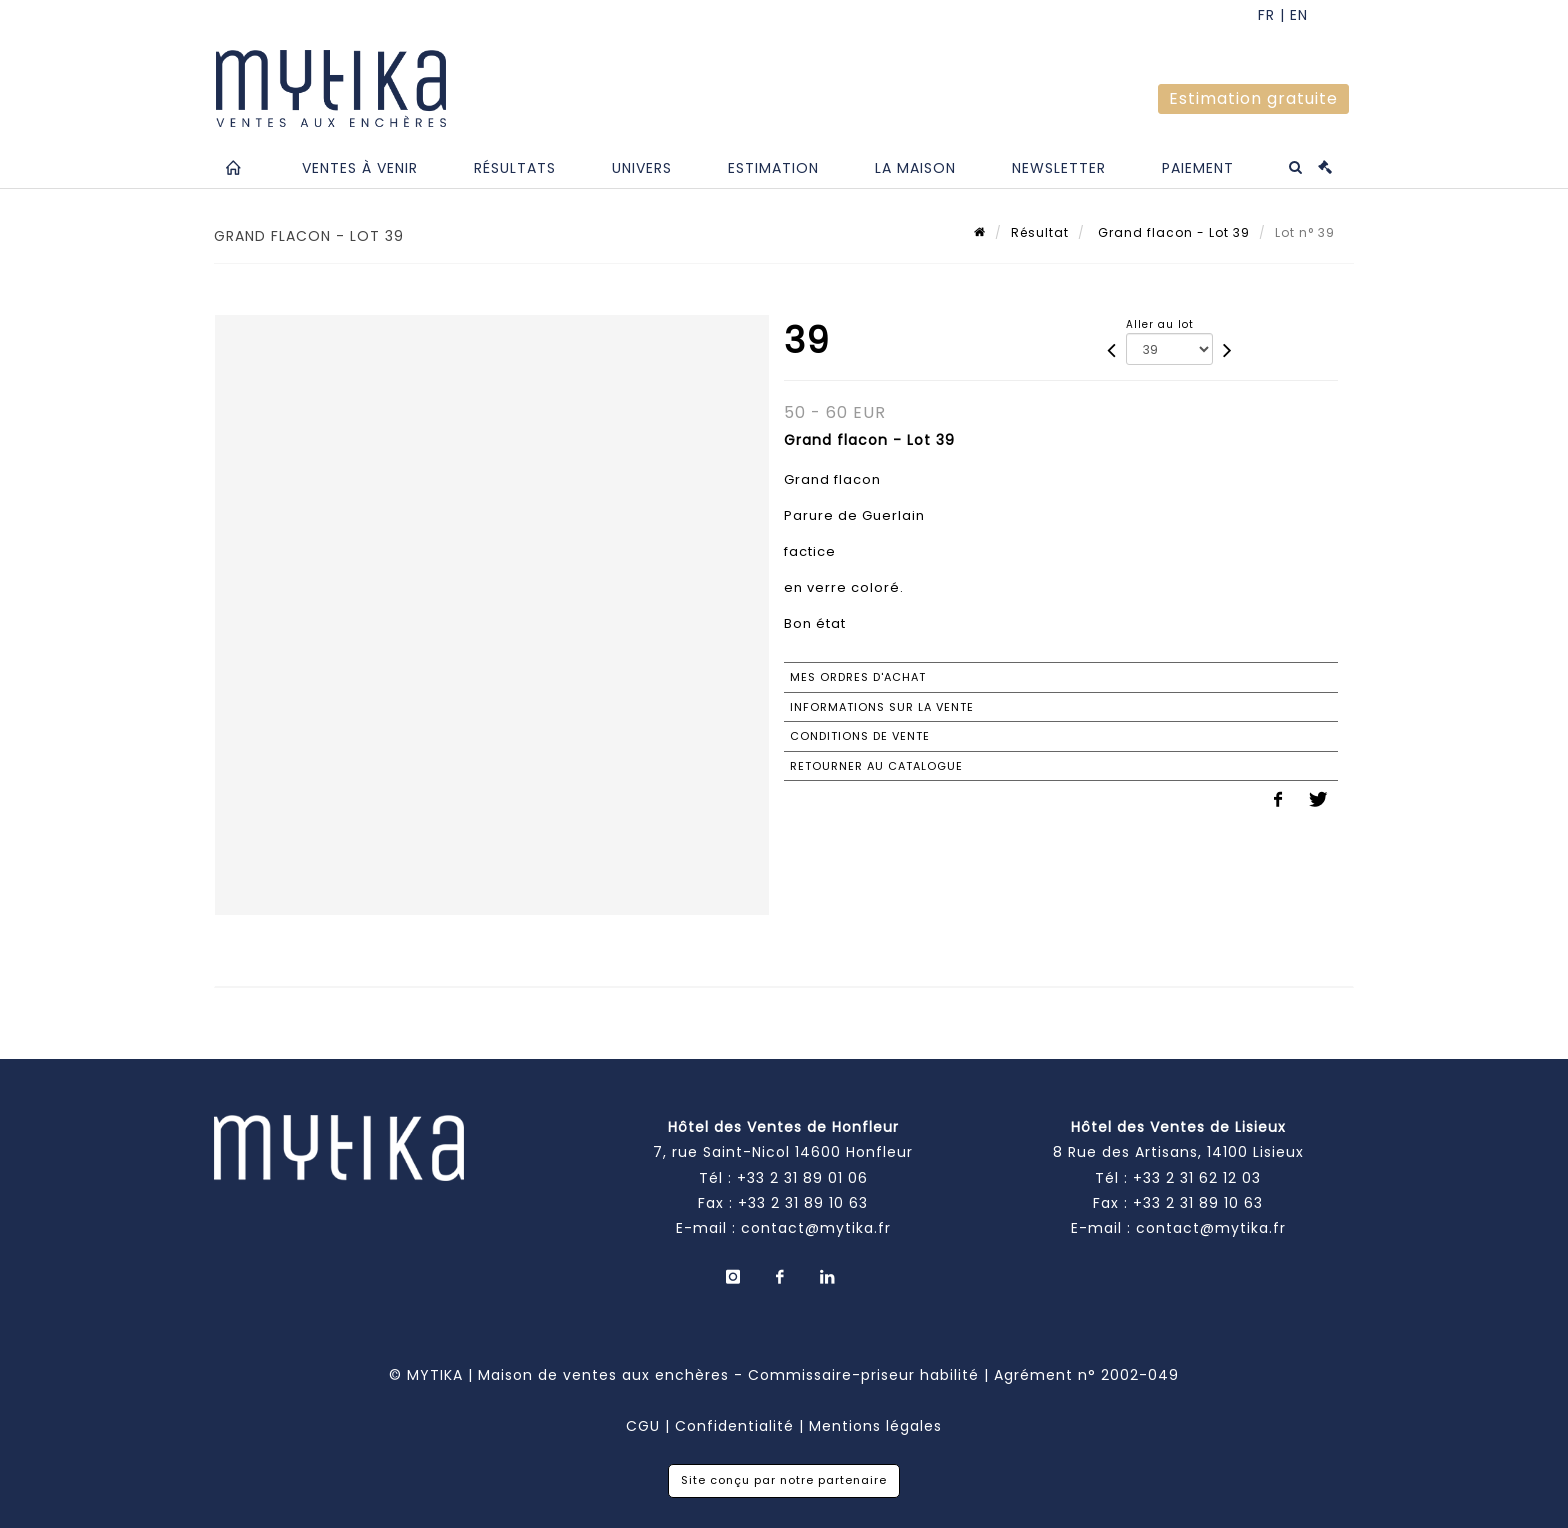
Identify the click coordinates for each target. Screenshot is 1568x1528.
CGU (643, 1426)
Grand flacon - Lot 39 (1172, 232)
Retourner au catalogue (876, 766)
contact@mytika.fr (816, 1228)
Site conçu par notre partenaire (784, 1480)
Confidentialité (734, 1426)
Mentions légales (875, 1426)
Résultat (1040, 232)
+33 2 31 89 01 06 (802, 1178)
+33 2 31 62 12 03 (1197, 1178)
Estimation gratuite (1253, 98)
